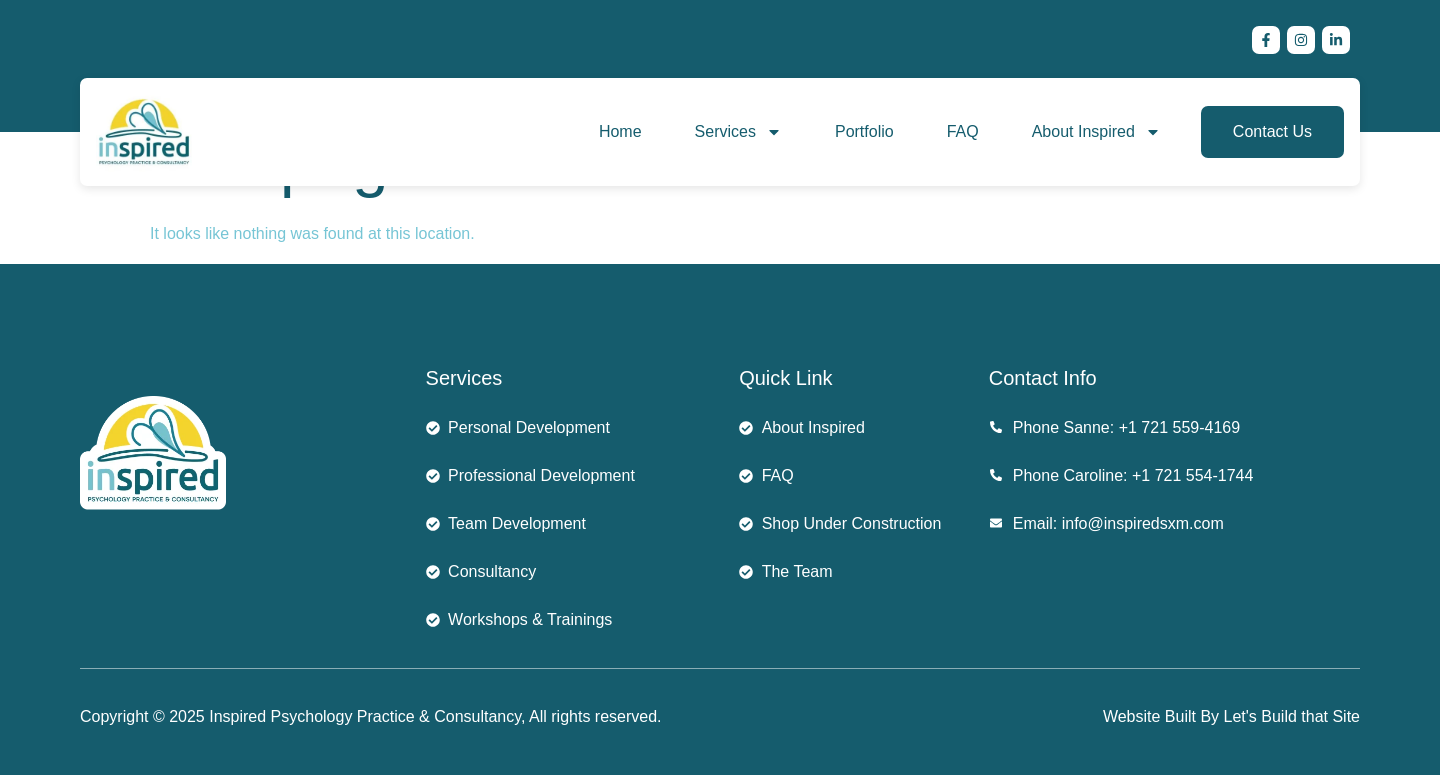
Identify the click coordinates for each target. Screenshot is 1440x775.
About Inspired (1096, 132)
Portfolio (864, 131)
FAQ (963, 131)
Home (620, 131)
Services (738, 132)
